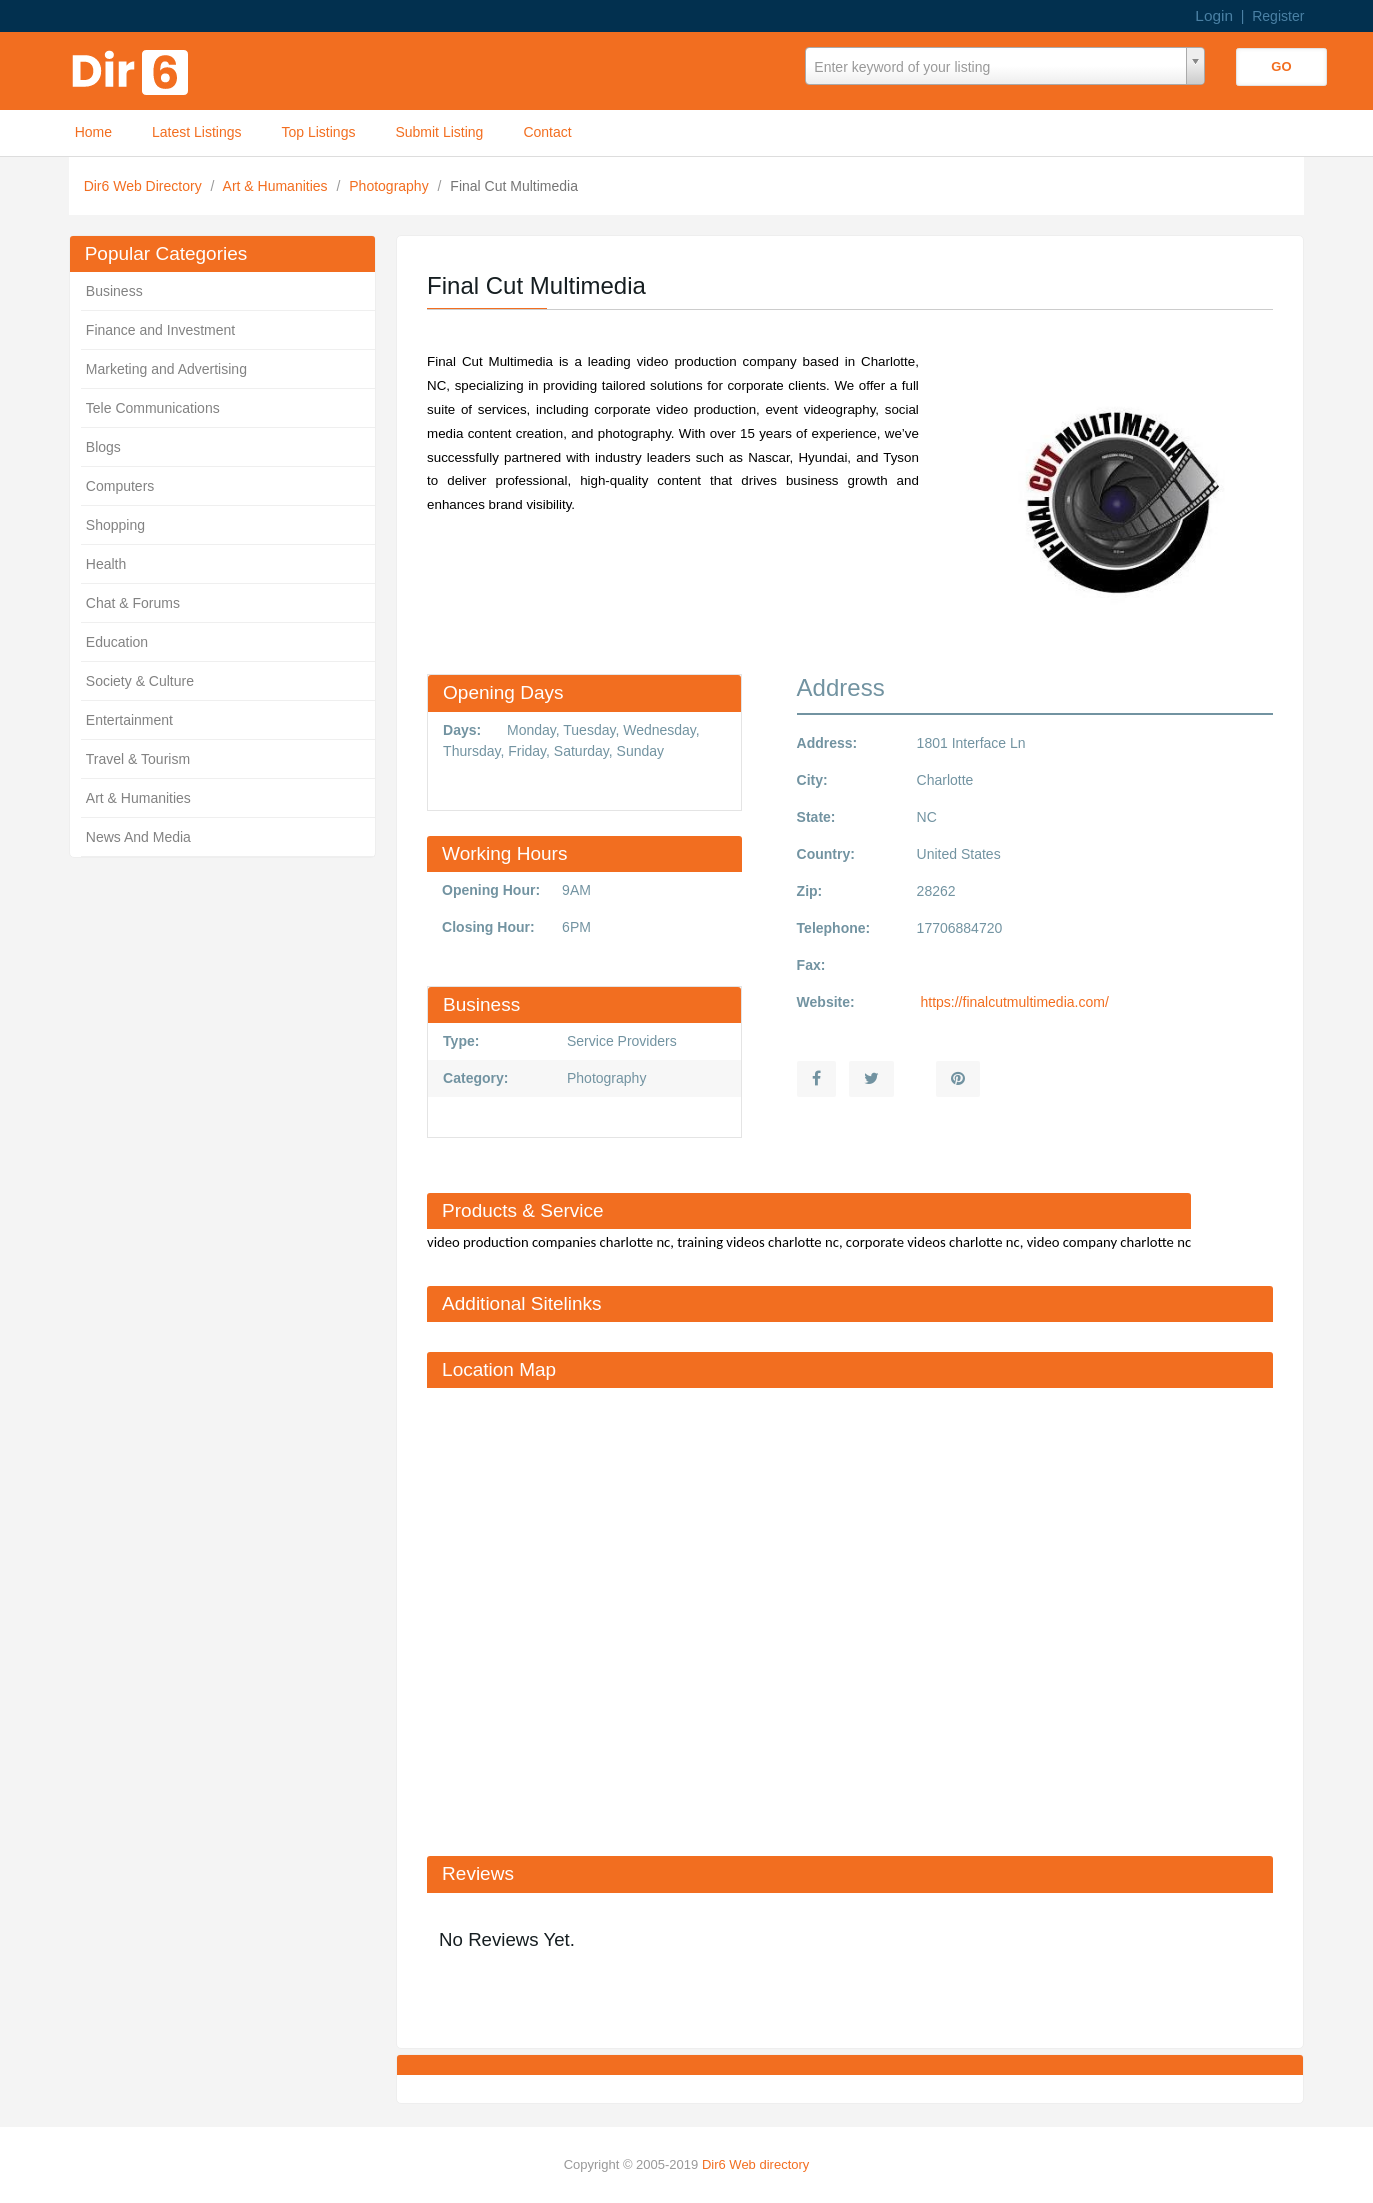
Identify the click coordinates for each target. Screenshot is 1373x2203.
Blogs (103, 447)
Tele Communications (153, 408)
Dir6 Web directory (755, 2164)
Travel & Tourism (138, 759)
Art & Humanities (277, 186)
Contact (547, 132)
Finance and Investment (160, 330)
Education (117, 642)
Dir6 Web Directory (145, 186)
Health (106, 564)
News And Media (138, 837)
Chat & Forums (133, 603)
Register (1278, 16)
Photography (390, 186)
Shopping (115, 525)
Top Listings (319, 132)
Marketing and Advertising (166, 369)
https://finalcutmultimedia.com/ (1013, 1002)
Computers (120, 486)
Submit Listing (439, 132)
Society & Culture (140, 681)
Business (114, 291)
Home (93, 132)
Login (1214, 15)
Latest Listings (197, 132)
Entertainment (129, 720)
